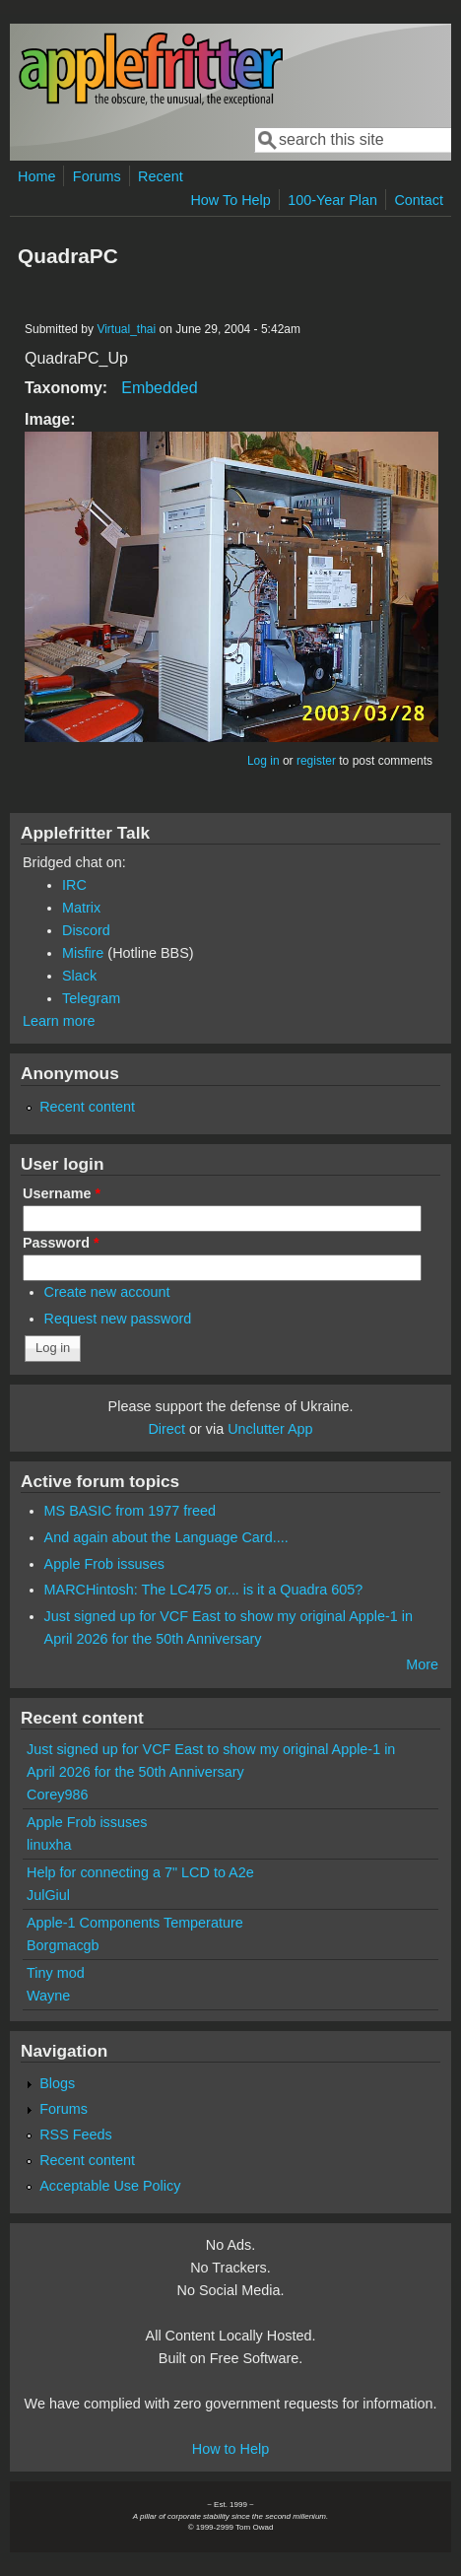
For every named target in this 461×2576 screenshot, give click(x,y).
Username (61, 1193)
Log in (263, 761)
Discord (86, 930)
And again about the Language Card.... (166, 1537)
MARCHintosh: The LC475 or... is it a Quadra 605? (203, 1589)
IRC (74, 885)
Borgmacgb (63, 1945)
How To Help (230, 200)
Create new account (107, 1292)
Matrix (81, 907)
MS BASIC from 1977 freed (130, 1511)
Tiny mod (56, 1973)
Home (36, 176)
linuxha (49, 1845)
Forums (97, 176)
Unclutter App (270, 1429)
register (316, 761)
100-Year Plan (332, 200)
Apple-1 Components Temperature (135, 1923)
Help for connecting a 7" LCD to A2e (140, 1872)
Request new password (118, 1318)
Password (61, 1243)
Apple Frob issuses (104, 1564)
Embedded (159, 387)
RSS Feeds (75, 2134)
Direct (166, 1429)
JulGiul (48, 1895)
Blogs (57, 2083)
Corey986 (57, 1794)
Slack (79, 975)
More (422, 1664)
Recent (160, 176)
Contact (418, 200)
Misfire (82, 953)
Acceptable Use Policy (109, 2186)
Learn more (59, 1021)
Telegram (91, 998)
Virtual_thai (126, 329)
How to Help (230, 2449)
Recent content (87, 1107)
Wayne (48, 1995)
